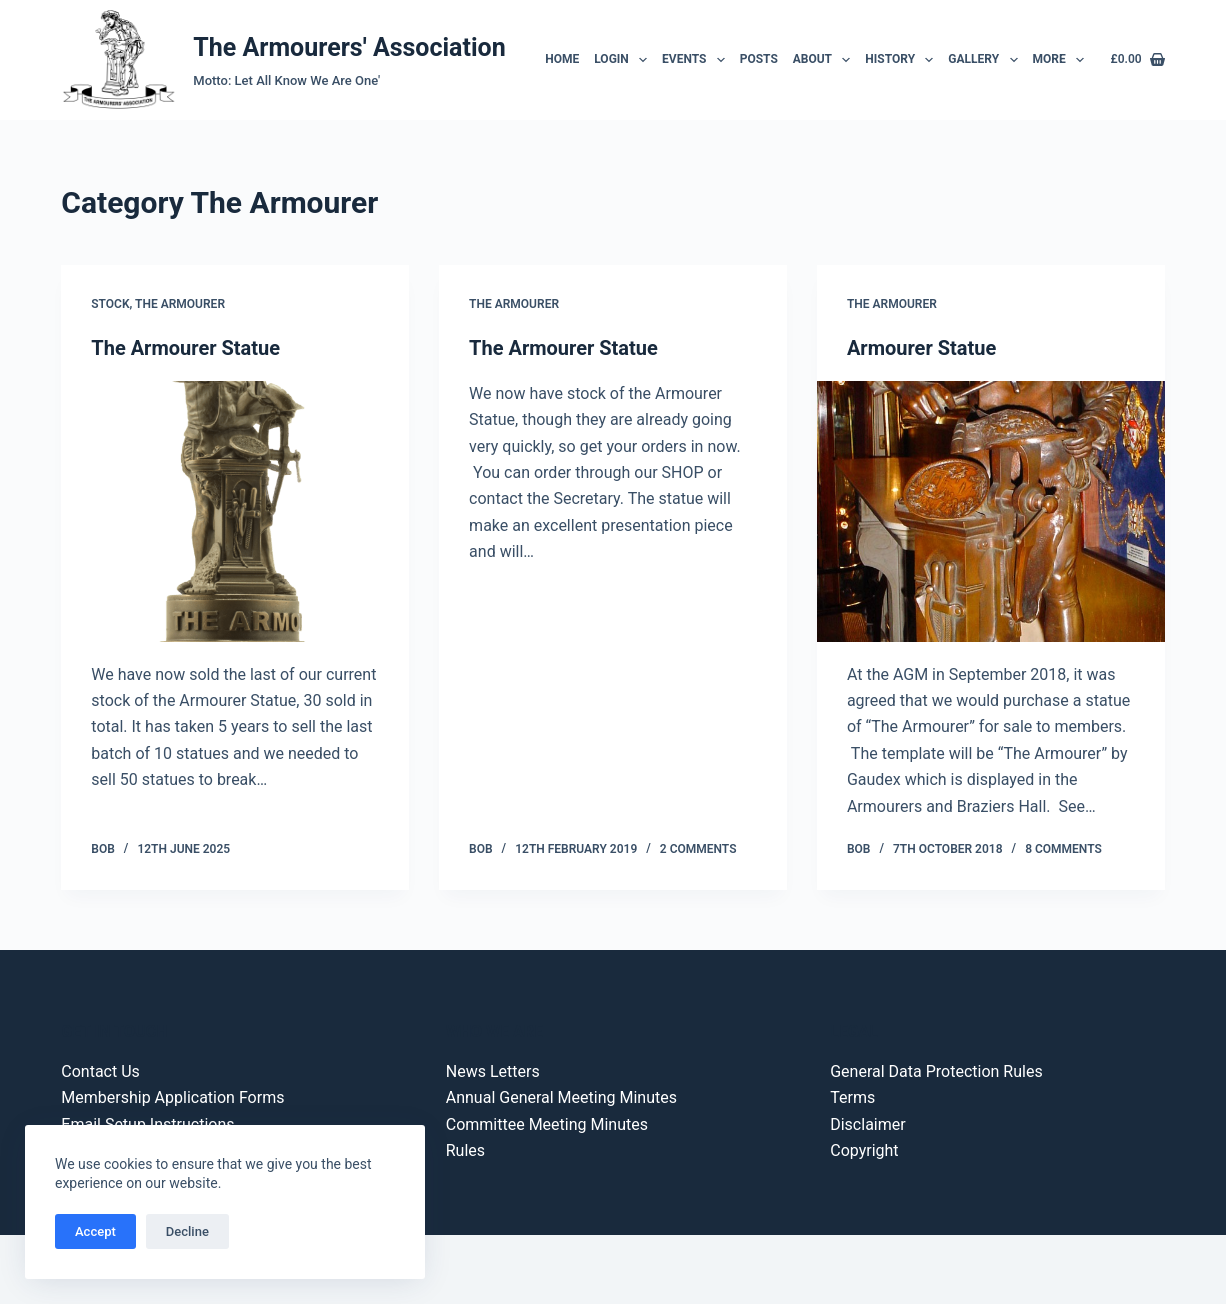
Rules (465, 1150)
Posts (759, 59)
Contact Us (100, 1071)
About (825, 60)
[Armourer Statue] (991, 511)
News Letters (493, 1071)
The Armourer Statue (185, 348)
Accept (95, 1231)
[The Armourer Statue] (235, 511)
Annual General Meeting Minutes (561, 1097)
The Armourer (180, 304)
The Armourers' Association (349, 47)
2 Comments (698, 849)
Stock (110, 304)
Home (562, 59)
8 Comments (1063, 849)
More (1061, 60)
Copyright (864, 1150)
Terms (852, 1097)
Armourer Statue (921, 348)
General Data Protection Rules (936, 1071)
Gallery (986, 60)
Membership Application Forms (172, 1097)
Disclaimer (867, 1124)
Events (696, 60)
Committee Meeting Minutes (547, 1124)
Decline (187, 1231)
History (902, 60)
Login (623, 60)
